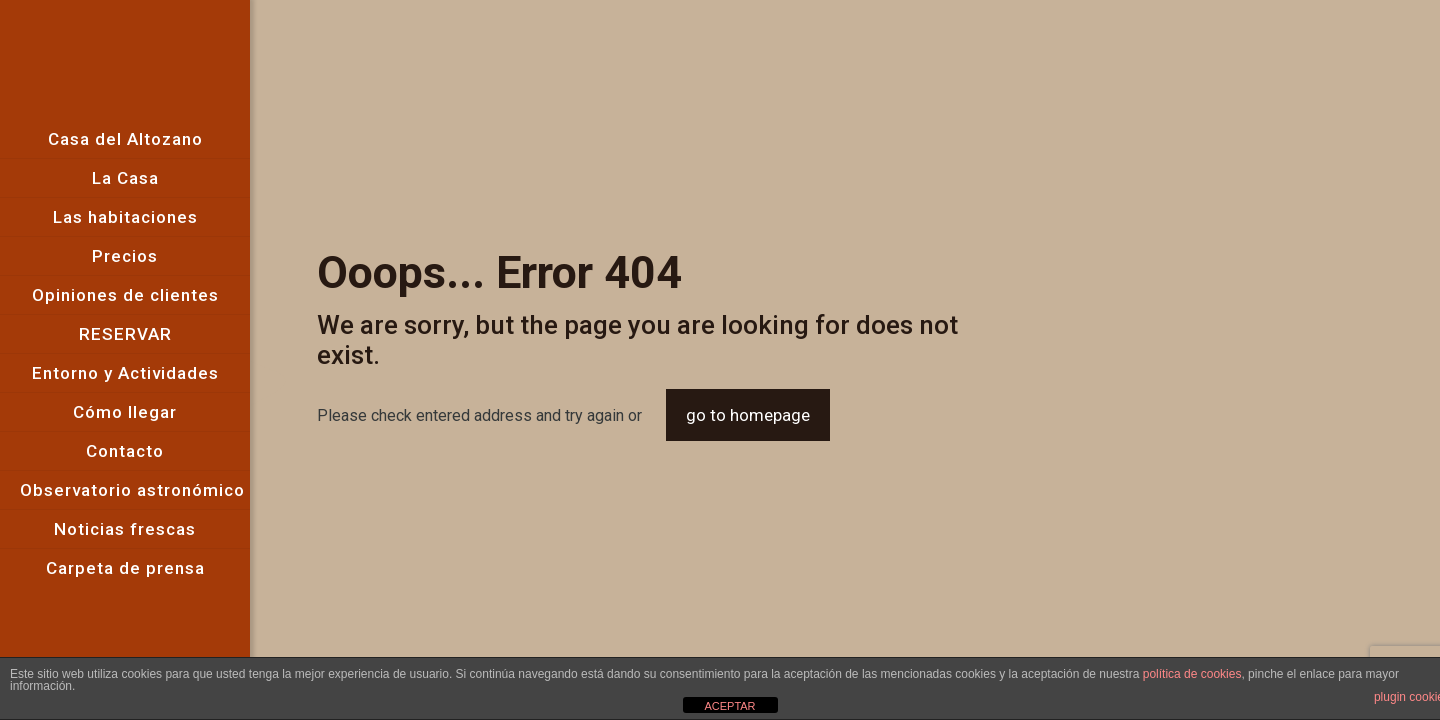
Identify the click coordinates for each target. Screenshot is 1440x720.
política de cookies (1192, 674)
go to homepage (748, 415)
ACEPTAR (729, 706)
